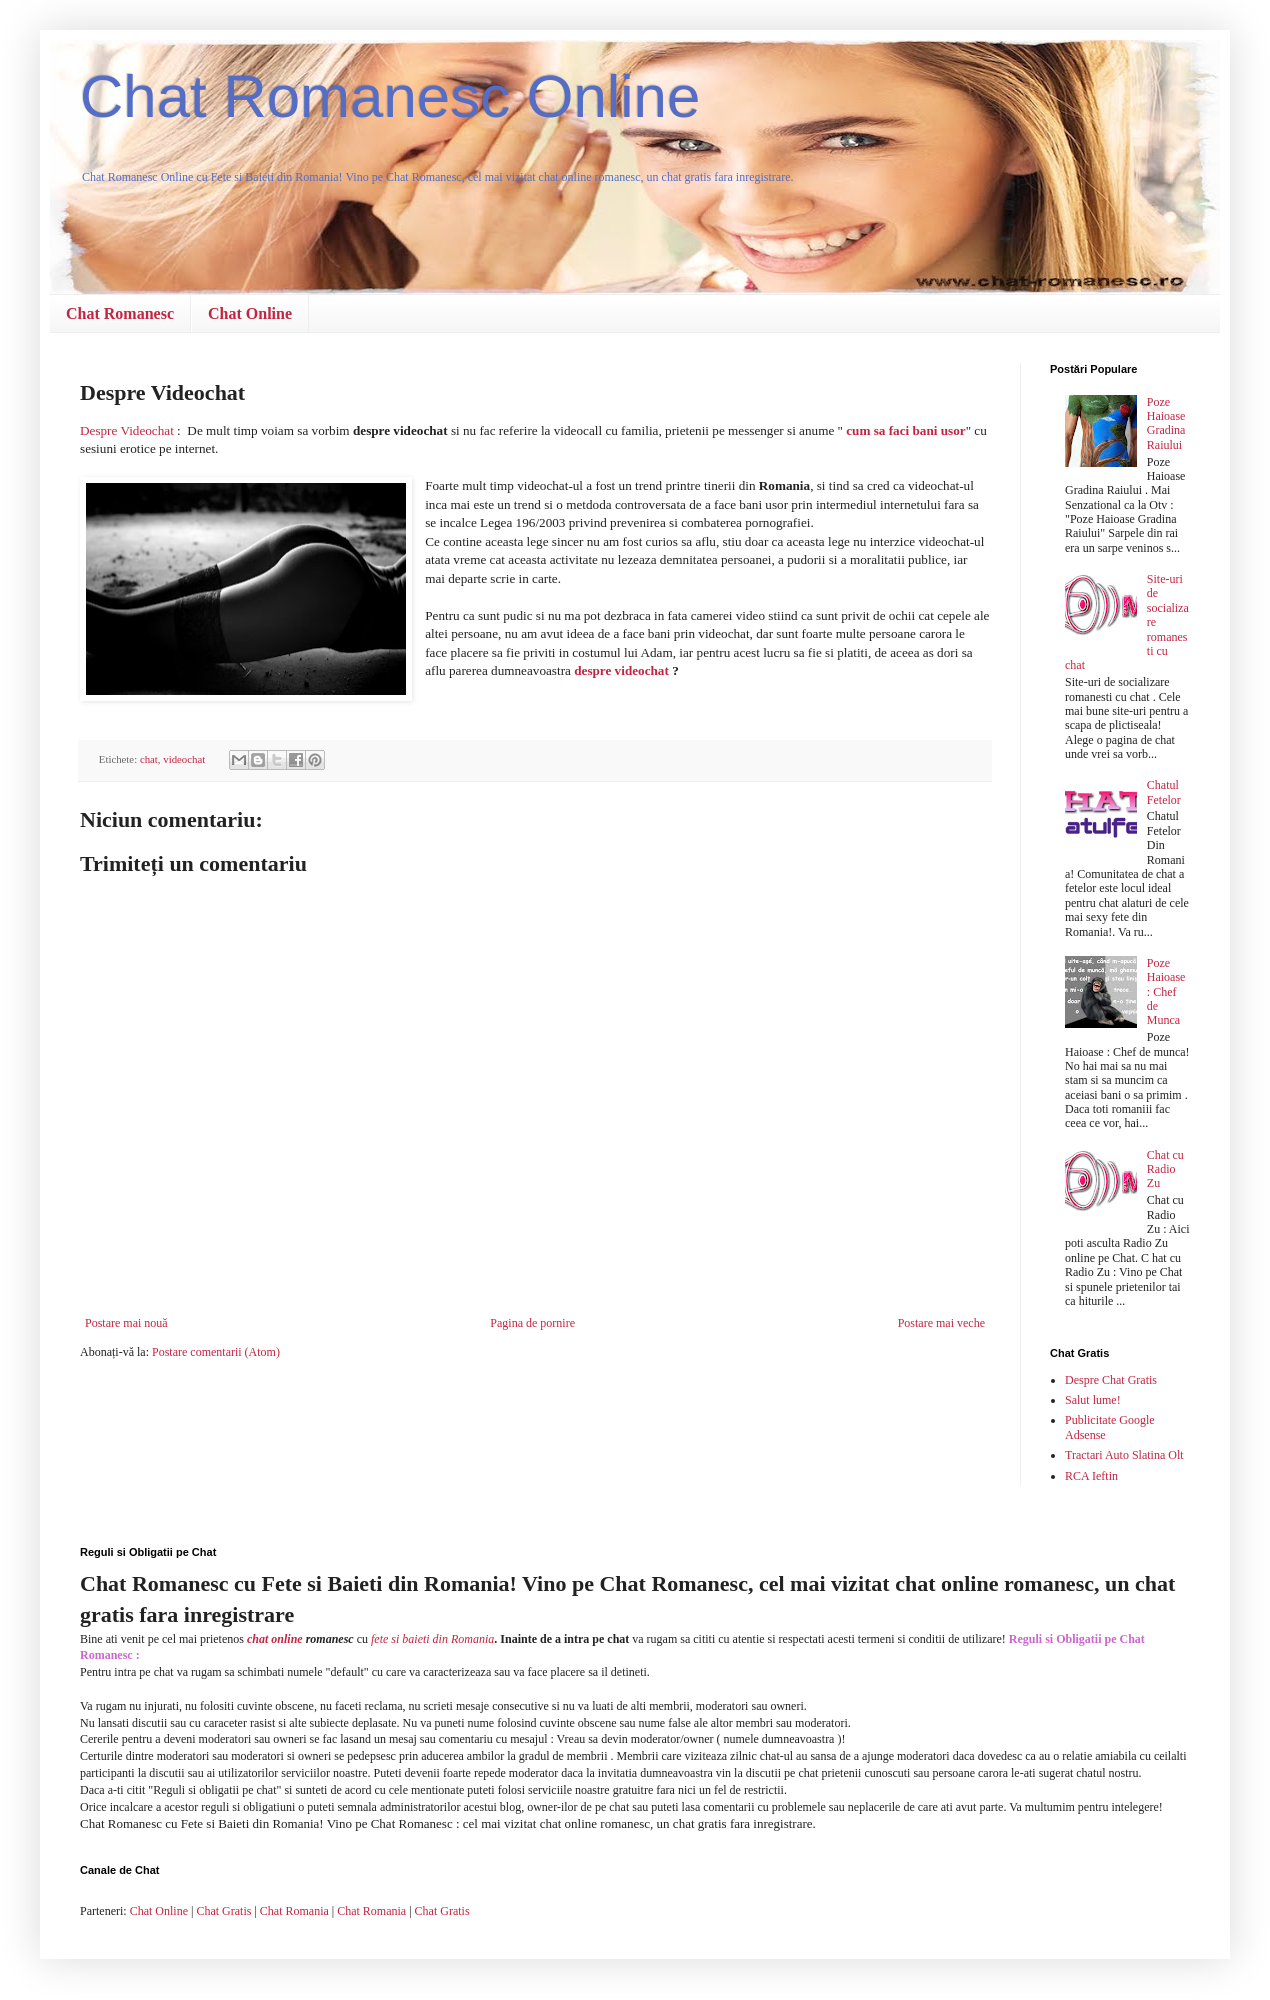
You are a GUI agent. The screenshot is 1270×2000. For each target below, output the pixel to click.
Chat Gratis (223, 1911)
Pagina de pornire (532, 1323)
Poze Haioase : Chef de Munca (1166, 992)
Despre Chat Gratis (1111, 1380)
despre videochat (621, 670)
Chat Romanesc (120, 313)
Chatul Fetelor (1164, 792)
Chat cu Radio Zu (1165, 1169)
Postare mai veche (941, 1323)
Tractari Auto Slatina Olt (1124, 1455)
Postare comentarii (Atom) (216, 1352)
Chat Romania (294, 1911)
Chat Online (250, 313)
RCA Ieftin (1091, 1476)
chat (149, 759)
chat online (275, 1639)
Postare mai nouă (126, 1323)
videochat (184, 759)
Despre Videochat (127, 430)
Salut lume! (1093, 1400)
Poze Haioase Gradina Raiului (1166, 423)
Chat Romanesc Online (390, 96)
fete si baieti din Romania (432, 1639)
